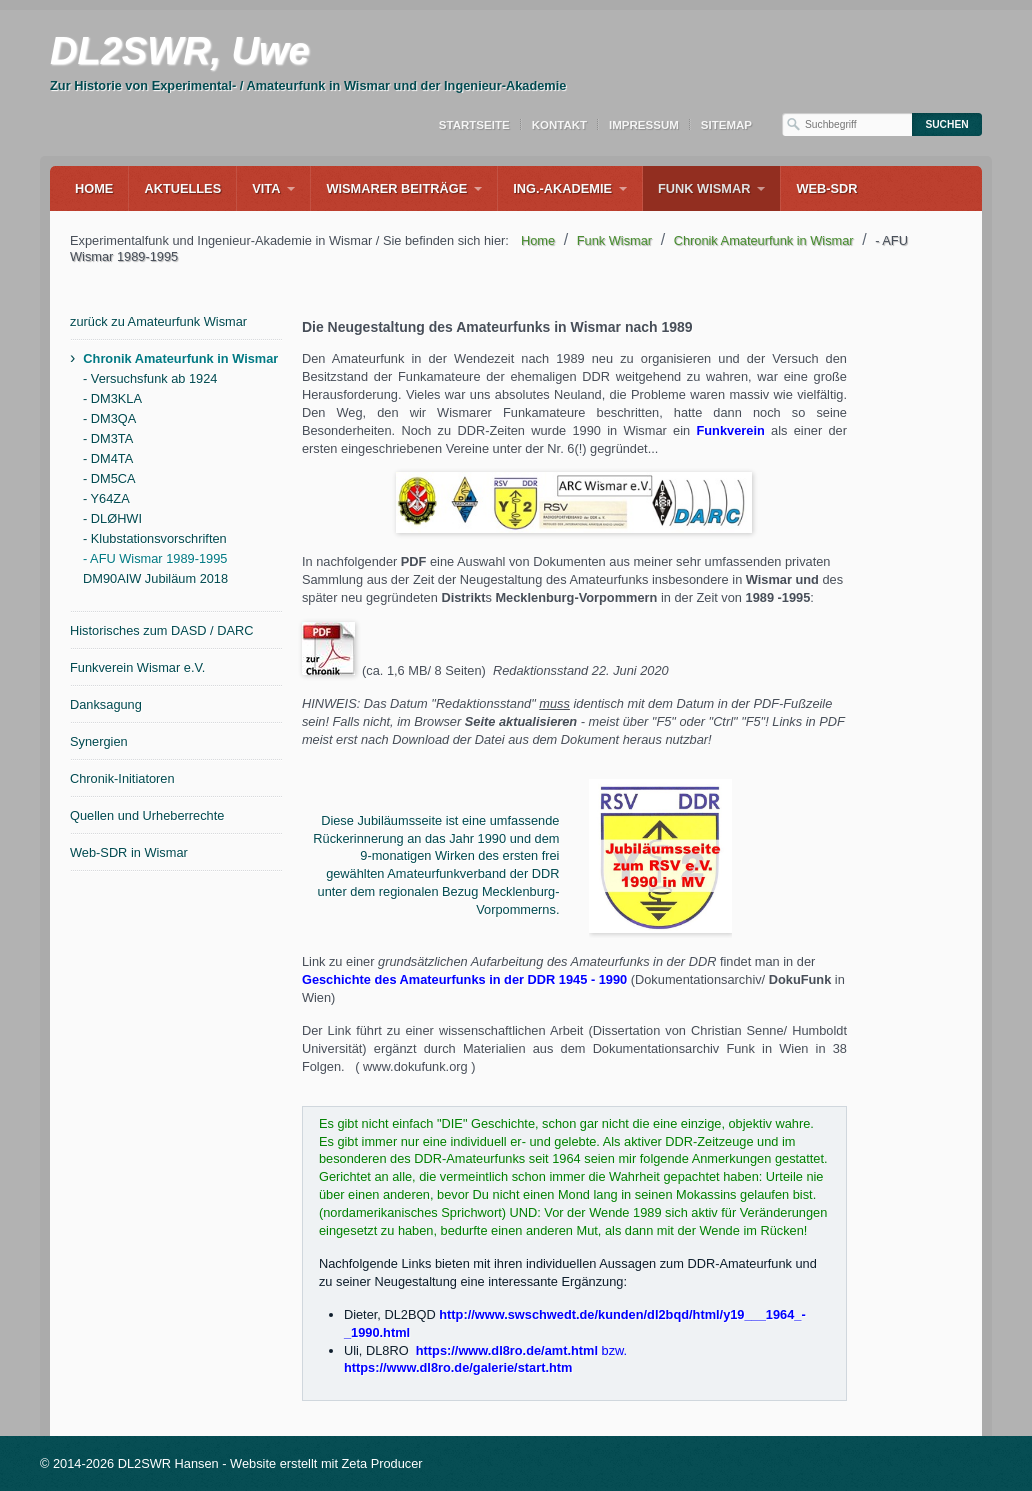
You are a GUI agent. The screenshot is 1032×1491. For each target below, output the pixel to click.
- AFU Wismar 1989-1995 (155, 558)
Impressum (644, 125)
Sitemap (726, 125)
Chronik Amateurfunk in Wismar (180, 358)
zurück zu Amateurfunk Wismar (158, 321)
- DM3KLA (112, 398)
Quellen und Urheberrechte (147, 815)
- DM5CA (109, 478)
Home (94, 188)
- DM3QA (109, 418)
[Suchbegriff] (847, 124)
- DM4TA (108, 458)
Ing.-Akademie (562, 188)
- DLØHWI (112, 518)
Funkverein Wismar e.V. (137, 667)
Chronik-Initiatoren (122, 778)
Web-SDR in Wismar (129, 852)
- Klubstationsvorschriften (155, 538)
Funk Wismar (704, 188)
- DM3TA (108, 438)
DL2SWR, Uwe (180, 51)
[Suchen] (947, 124)
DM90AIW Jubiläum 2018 (155, 578)
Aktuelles (182, 188)
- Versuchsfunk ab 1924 (150, 378)
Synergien (99, 741)
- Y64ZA (106, 498)
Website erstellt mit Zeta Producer (326, 1463)
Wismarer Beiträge (396, 188)
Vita (266, 188)
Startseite (474, 125)
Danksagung (106, 704)
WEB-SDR (826, 188)
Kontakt (559, 125)
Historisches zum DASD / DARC (161, 630)
